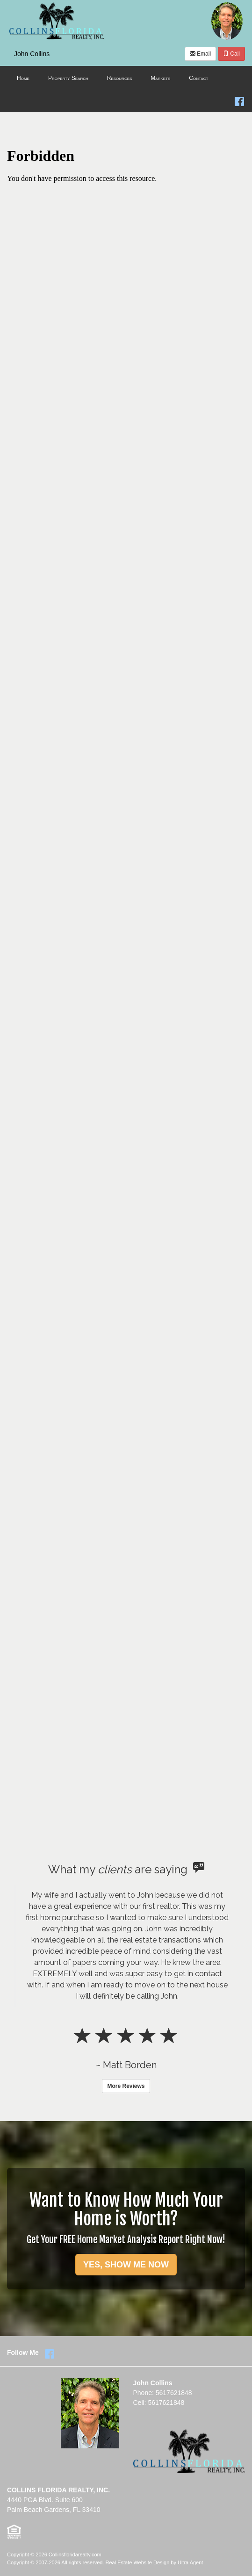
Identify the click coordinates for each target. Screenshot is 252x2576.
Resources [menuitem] (119, 78)
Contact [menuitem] (198, 78)
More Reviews (125, 2086)
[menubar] (126, 78)
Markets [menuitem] (160, 78)
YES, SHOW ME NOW (126, 2264)
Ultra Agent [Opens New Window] (190, 2562)
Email (200, 53)
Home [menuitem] (23, 78)
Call (231, 53)
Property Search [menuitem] (68, 78)
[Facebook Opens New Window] (239, 99)
